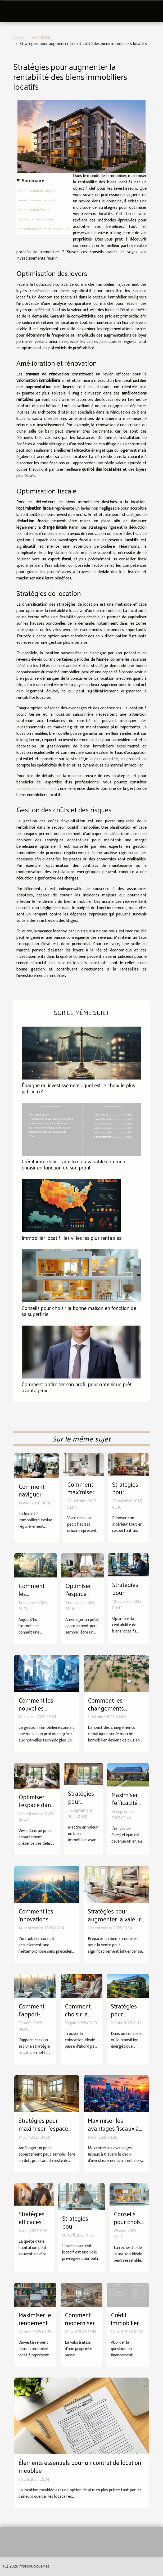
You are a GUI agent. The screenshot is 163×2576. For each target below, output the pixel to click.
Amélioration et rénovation (39, 200)
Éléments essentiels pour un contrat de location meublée (80, 2466)
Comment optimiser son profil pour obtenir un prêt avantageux (77, 1387)
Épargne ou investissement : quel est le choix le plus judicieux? (78, 1088)
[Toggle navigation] (12, 11)
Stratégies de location (36, 219)
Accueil (19, 37)
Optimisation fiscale (34, 210)
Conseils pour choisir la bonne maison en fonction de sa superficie (79, 1310)
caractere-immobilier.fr (37, 788)
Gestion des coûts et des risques (44, 229)
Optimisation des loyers (37, 191)
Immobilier (41, 37)
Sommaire (33, 181)
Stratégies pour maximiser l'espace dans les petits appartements (43, 2132)
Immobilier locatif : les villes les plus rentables (71, 1237)
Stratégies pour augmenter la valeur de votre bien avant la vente (116, 1923)
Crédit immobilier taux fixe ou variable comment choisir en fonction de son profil (74, 1164)
